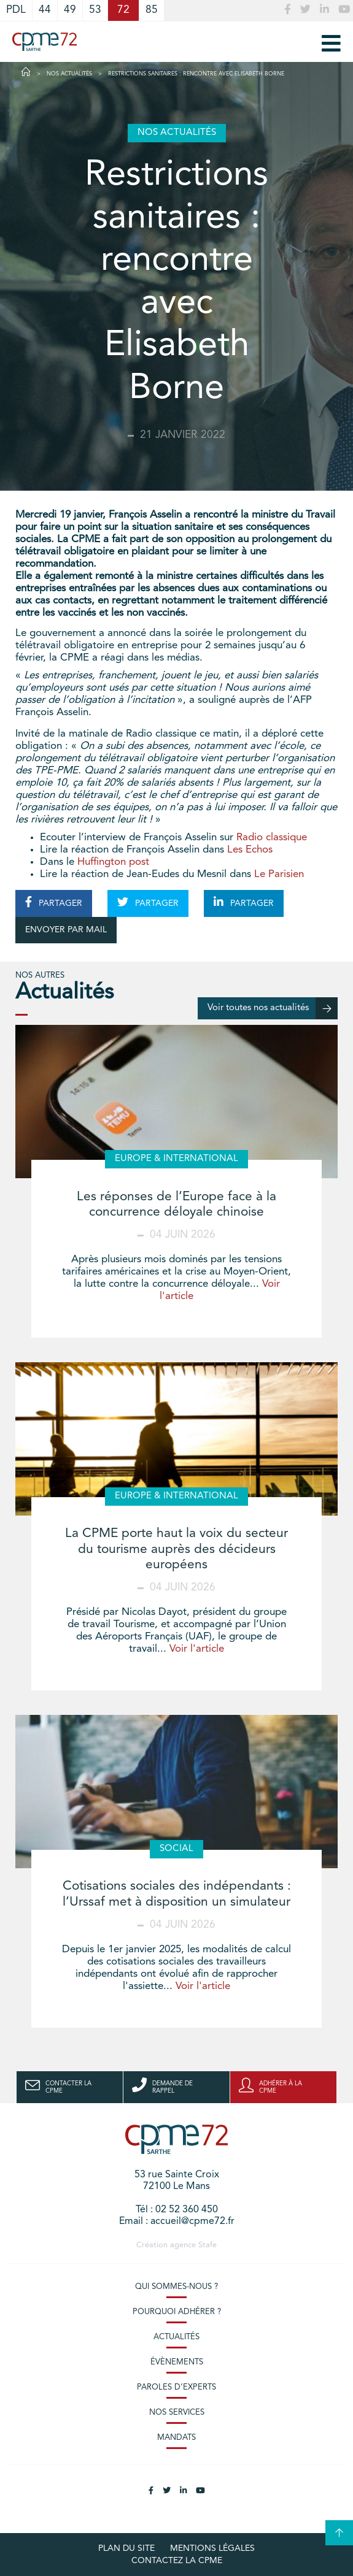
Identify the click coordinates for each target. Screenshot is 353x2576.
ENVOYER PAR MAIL (66, 930)
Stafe (207, 2245)
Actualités (176, 2337)
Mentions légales (212, 2548)
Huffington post (113, 862)
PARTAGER (53, 902)
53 (95, 10)
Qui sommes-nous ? (176, 2287)
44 (45, 10)
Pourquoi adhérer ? (177, 2312)
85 (151, 10)
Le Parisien (279, 874)
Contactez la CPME (176, 2560)
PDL (16, 10)
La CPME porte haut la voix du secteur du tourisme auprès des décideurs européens (176, 1549)
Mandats (176, 2438)
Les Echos (250, 850)
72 (123, 10)
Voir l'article (196, 1649)
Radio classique (273, 837)
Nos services (176, 2413)
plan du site (126, 2548)
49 (70, 10)
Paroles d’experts (176, 2387)
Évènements (176, 2362)
